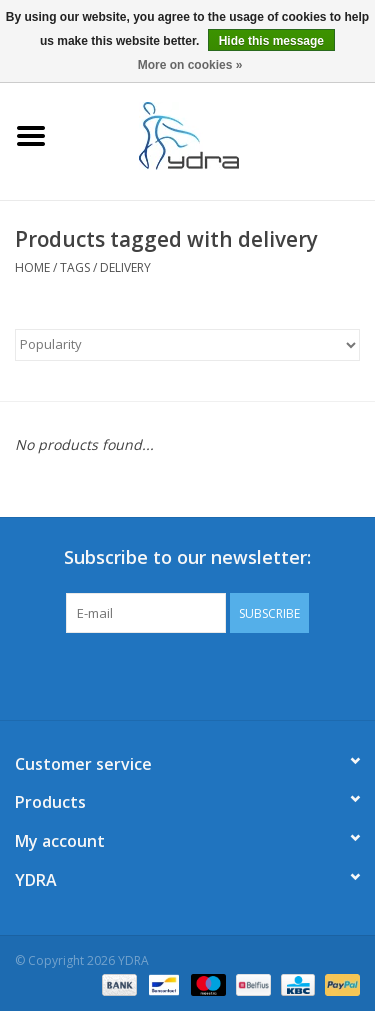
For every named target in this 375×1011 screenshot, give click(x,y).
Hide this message (271, 41)
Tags (75, 267)
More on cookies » (190, 65)
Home (32, 267)
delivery (125, 267)
